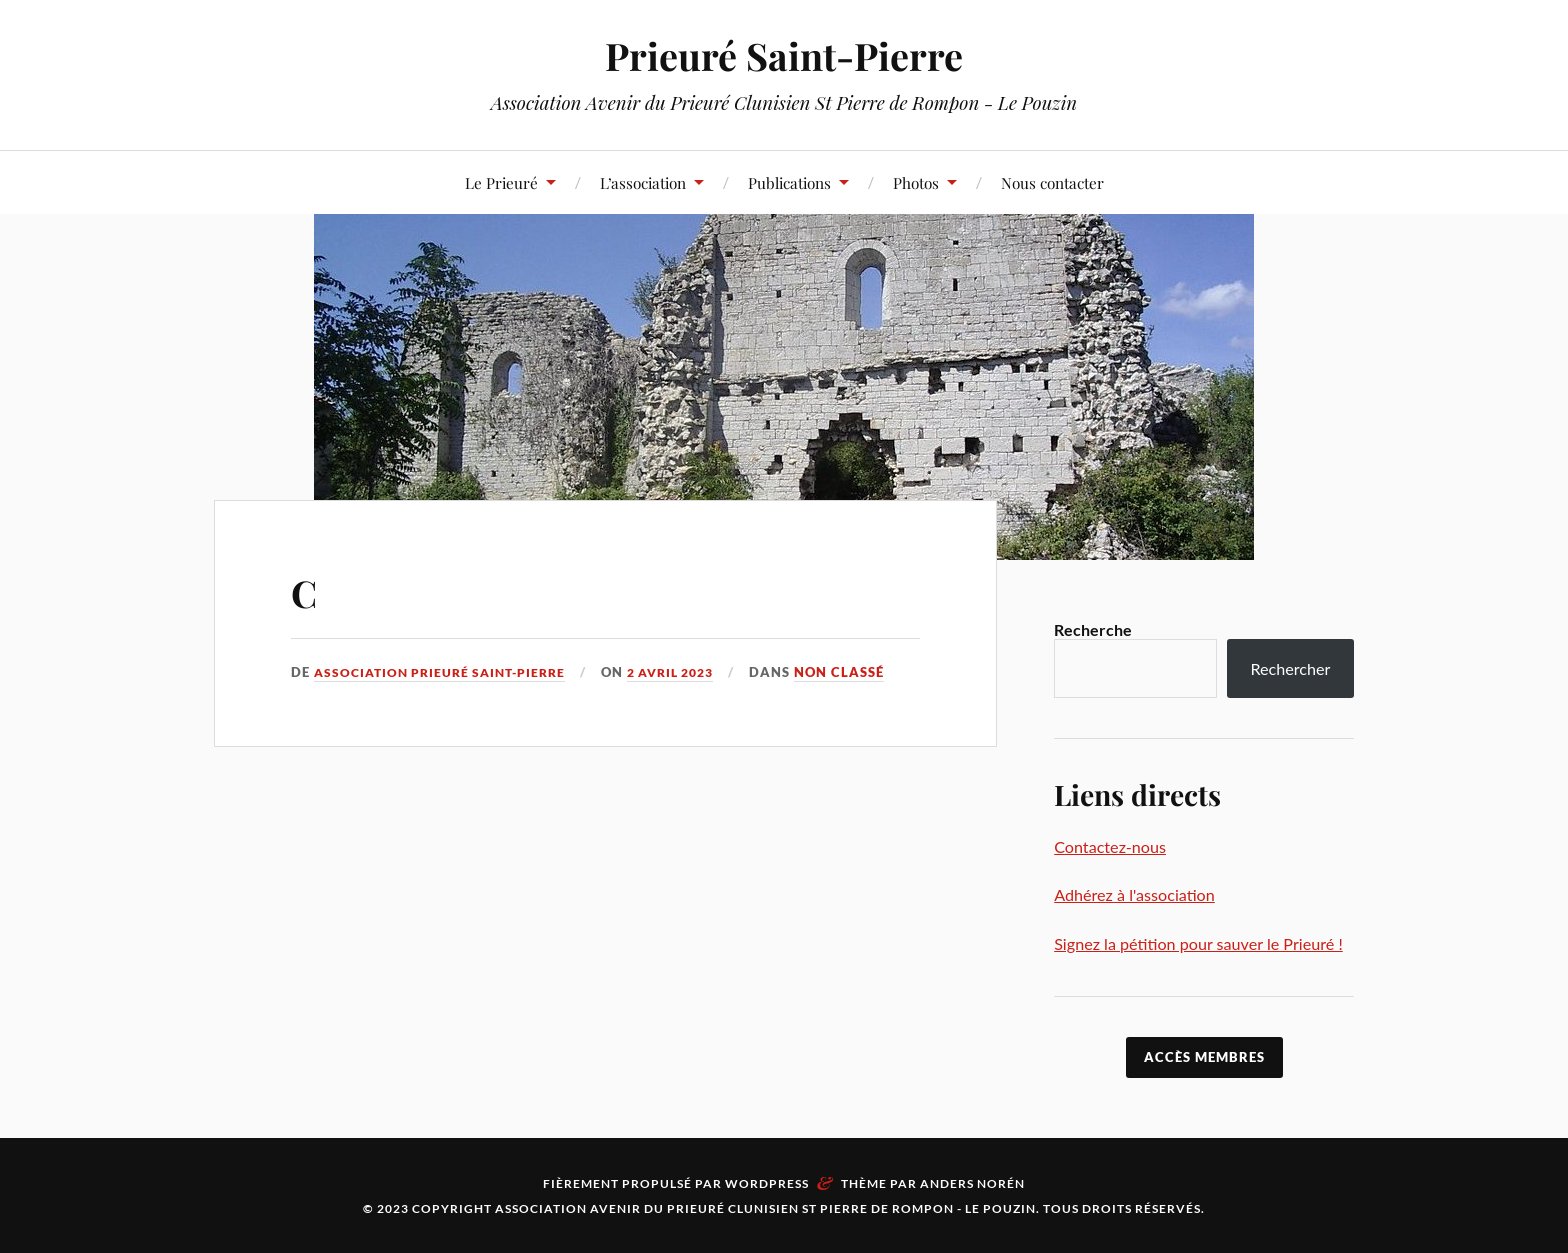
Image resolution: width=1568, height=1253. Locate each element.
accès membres (1204, 1057)
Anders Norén (972, 1183)
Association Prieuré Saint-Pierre (447, 672)
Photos (916, 182)
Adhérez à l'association (1134, 894)
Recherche (1093, 629)
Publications (789, 182)
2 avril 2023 (690, 672)
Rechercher (1290, 668)
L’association (643, 182)
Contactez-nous (1110, 846)
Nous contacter (1052, 182)
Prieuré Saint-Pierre (784, 55)
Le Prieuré (501, 182)
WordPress (767, 1183)
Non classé (865, 672)
